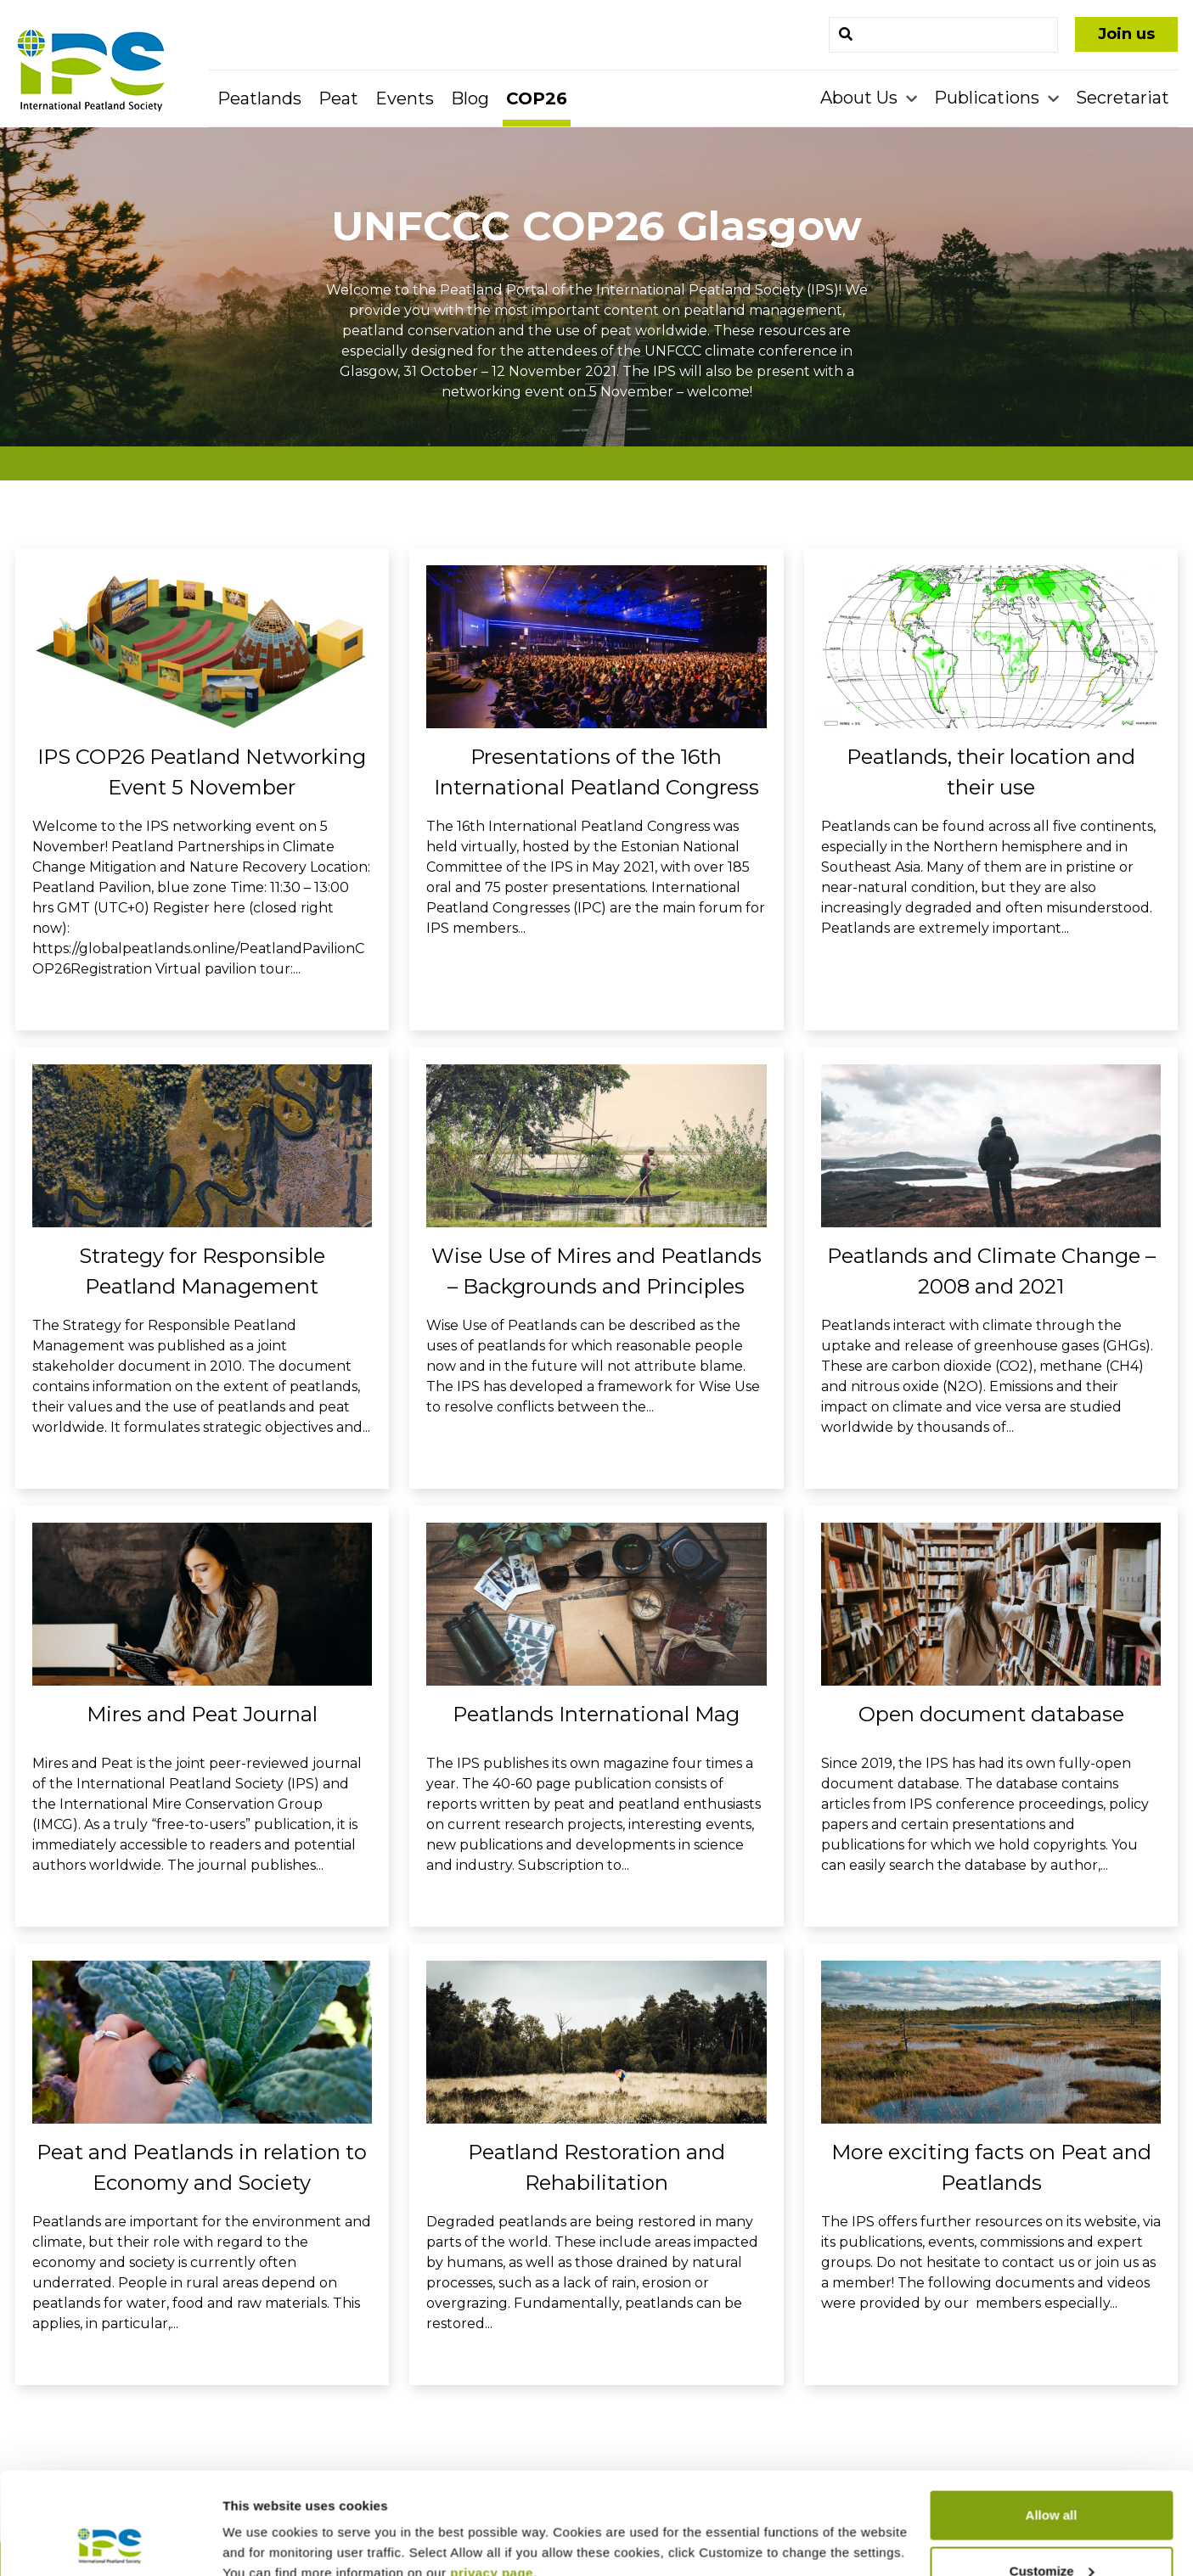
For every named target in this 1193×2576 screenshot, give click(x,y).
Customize (1052, 2475)
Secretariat (1122, 97)
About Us (861, 97)
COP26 (536, 98)
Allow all (1052, 2419)
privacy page (491, 2477)
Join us (1126, 34)
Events (404, 98)
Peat (338, 98)
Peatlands (259, 98)
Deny (1051, 2530)
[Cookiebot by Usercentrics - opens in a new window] (110, 2543)
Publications (989, 97)
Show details (261, 2524)
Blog (470, 98)
